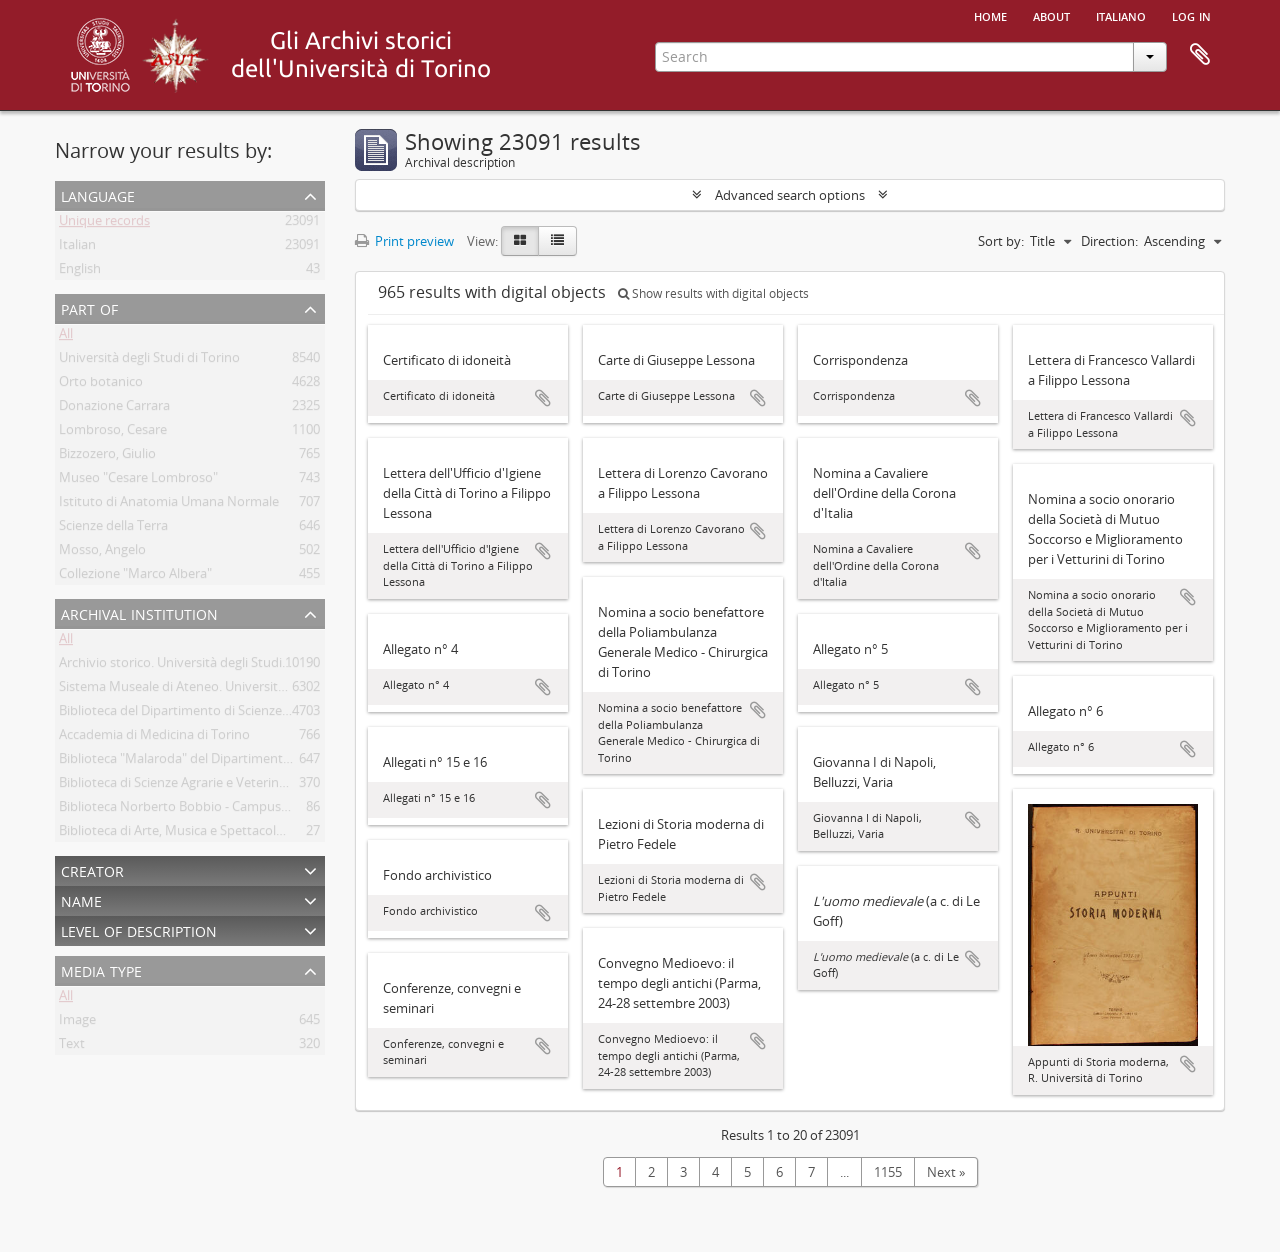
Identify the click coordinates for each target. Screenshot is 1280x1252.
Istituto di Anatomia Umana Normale (169, 505)
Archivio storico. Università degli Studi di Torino (198, 666)
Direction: (1109, 241)
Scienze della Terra (113, 529)
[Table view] (557, 241)
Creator (92, 869)
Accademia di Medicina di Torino (154, 738)
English (80, 272)
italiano (1121, 15)
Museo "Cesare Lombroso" (138, 481)
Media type (101, 969)
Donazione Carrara (114, 409)
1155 (888, 1172)
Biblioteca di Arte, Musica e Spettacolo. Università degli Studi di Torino (265, 834)
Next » (946, 1172)
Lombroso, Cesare (113, 433)
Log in (1191, 15)
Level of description (139, 929)
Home (990, 15)
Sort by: (1001, 241)
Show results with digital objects (713, 293)
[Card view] (520, 241)
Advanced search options (790, 195)
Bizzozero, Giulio (107, 457)
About (1051, 15)
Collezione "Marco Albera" (135, 577)
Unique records (104, 224)
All (66, 337)
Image (77, 1023)
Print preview (404, 241)
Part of (89, 307)
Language (98, 194)
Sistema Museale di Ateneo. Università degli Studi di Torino (232, 690)
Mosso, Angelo (102, 553)
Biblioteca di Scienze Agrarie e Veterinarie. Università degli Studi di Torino (273, 786)
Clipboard (1200, 55)
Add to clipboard (543, 398)
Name (81, 899)
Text (72, 1047)
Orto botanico (101, 385)
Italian (77, 248)
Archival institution (139, 612)
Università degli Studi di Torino (149, 361)
